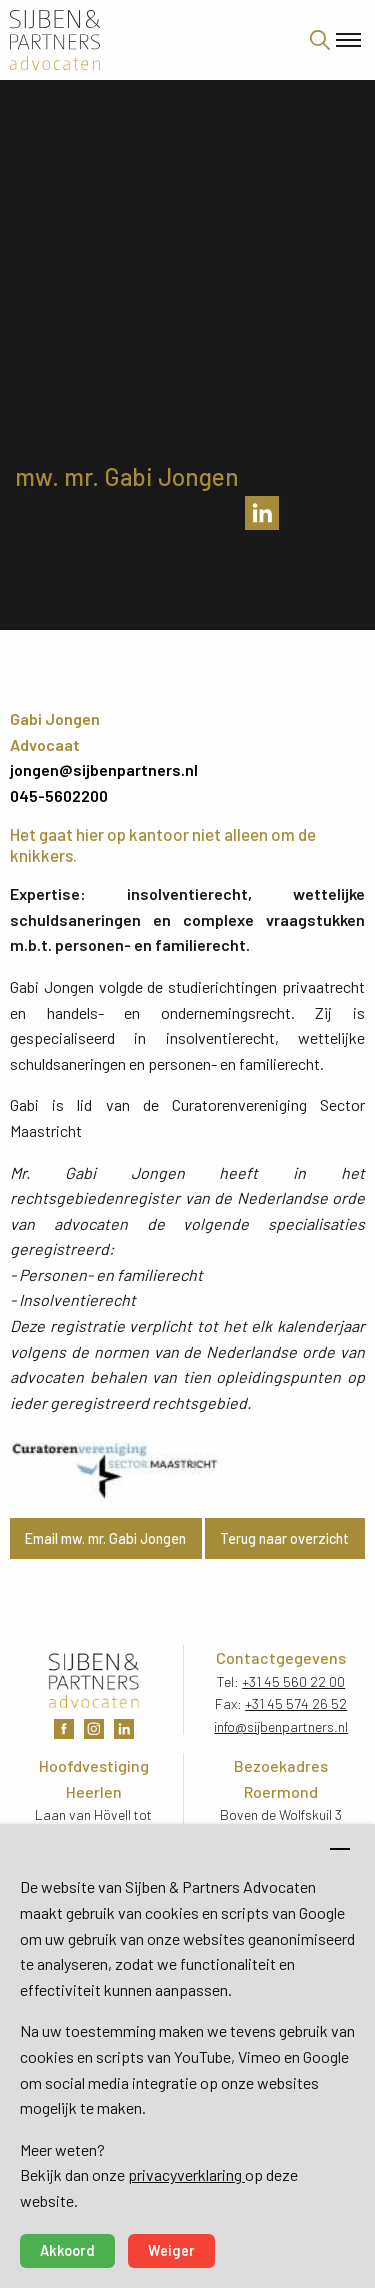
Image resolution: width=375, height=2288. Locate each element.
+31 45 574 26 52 (296, 1703)
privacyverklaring (186, 2174)
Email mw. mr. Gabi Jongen (105, 1538)
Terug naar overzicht (284, 1538)
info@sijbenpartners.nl (281, 1726)
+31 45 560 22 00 (293, 1681)
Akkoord (67, 2250)
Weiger (171, 2250)
